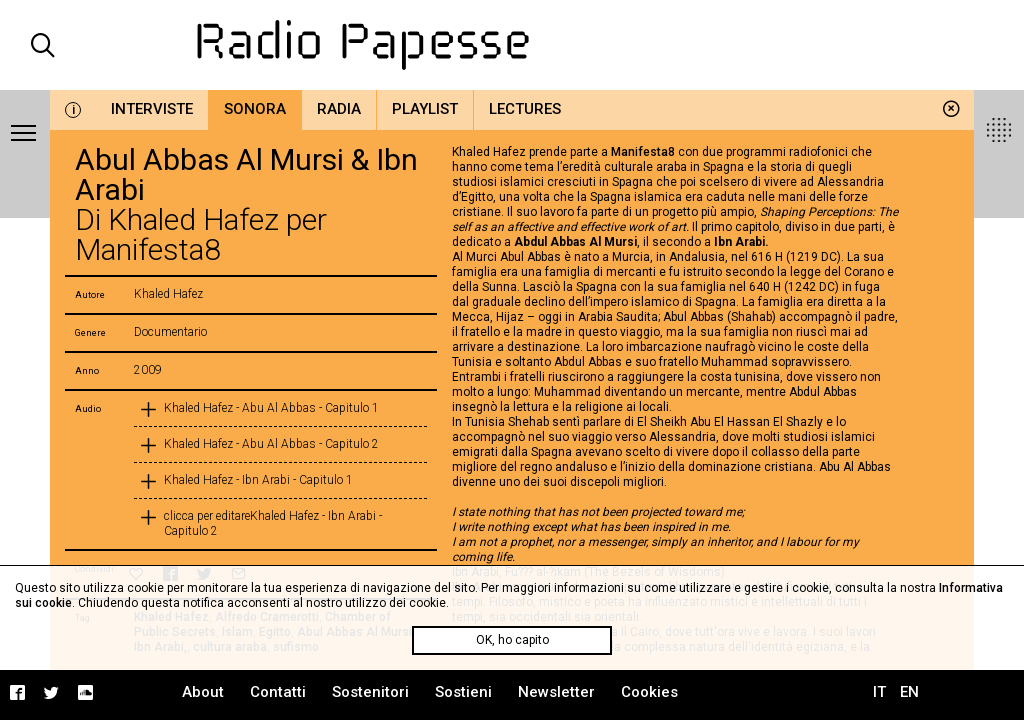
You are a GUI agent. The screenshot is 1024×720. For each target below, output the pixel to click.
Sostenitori (370, 692)
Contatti (278, 692)
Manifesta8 (643, 152)
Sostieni (463, 692)
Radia (339, 109)
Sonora (255, 109)
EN (909, 692)
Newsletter (556, 692)
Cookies (649, 692)
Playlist (425, 109)
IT (879, 692)
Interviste (152, 109)
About (203, 692)
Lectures (525, 109)
